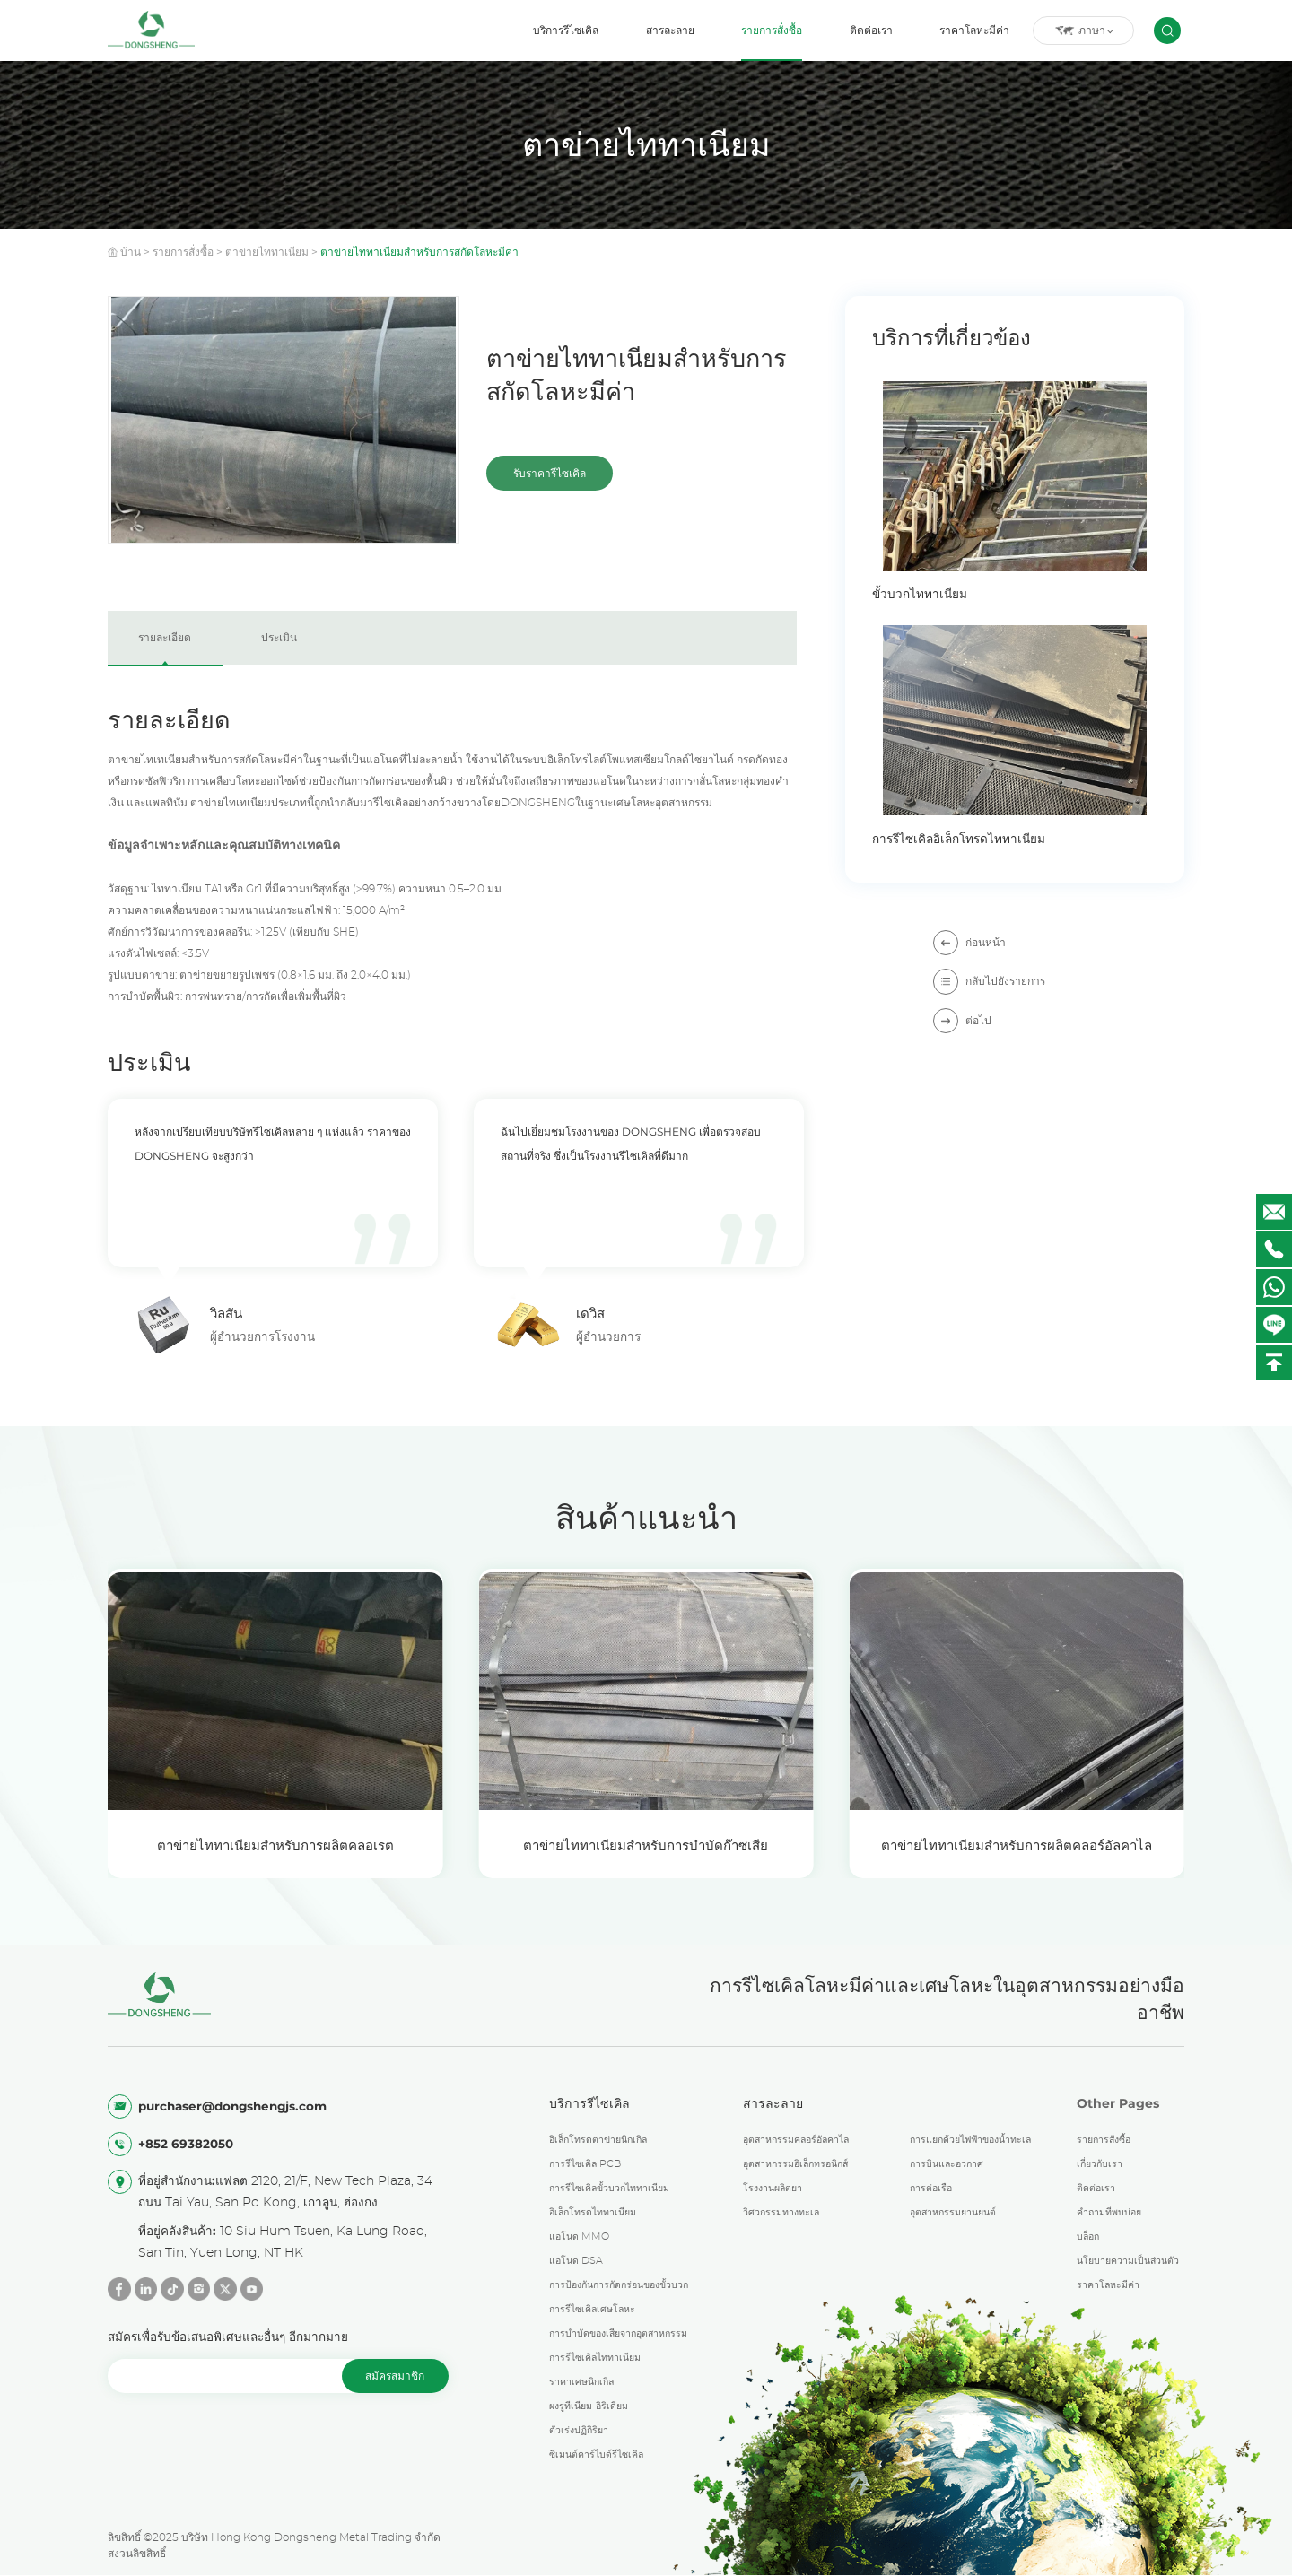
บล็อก (1088, 2236)
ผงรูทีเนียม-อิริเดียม (588, 2406)
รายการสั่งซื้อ (771, 30)
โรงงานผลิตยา (772, 2188)
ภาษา (1083, 31)
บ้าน (130, 251)
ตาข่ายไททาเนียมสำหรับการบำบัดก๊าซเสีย (645, 1845)
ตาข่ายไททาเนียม (267, 251)
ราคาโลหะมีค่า (974, 30)
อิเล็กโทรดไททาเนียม (592, 2212)
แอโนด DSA (576, 2261)
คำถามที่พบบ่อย (1109, 2212)
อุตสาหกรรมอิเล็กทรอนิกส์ (795, 2164)
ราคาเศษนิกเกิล (581, 2382)
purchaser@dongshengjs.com (232, 2106)
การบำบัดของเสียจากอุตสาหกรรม (618, 2333)
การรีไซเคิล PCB (585, 2164)
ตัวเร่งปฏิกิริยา (578, 2430)
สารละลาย (670, 30)
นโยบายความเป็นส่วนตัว (1128, 2261)
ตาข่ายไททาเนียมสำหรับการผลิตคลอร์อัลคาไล (1016, 1845)
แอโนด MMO (579, 2236)
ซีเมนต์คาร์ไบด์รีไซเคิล (596, 2454)
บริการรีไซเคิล (565, 30)
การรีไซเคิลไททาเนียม (595, 2358)
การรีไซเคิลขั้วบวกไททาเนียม (609, 2188)
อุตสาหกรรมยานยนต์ (953, 2212)
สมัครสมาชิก (394, 2376)
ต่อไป (962, 1020)
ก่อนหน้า (969, 942)
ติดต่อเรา (871, 30)
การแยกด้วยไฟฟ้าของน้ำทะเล (970, 2140)
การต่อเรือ (931, 2188)
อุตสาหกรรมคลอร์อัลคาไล (796, 2140)
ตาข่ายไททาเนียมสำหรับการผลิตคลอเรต (275, 1845)
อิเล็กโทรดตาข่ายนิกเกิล (598, 2140)
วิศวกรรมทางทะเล (781, 2212)
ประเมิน (279, 637)
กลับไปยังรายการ (989, 981)
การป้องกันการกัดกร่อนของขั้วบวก (618, 2285)
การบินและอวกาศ (946, 2164)
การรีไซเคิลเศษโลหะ (592, 2309)
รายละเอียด (164, 637)
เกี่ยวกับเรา (1099, 2164)
